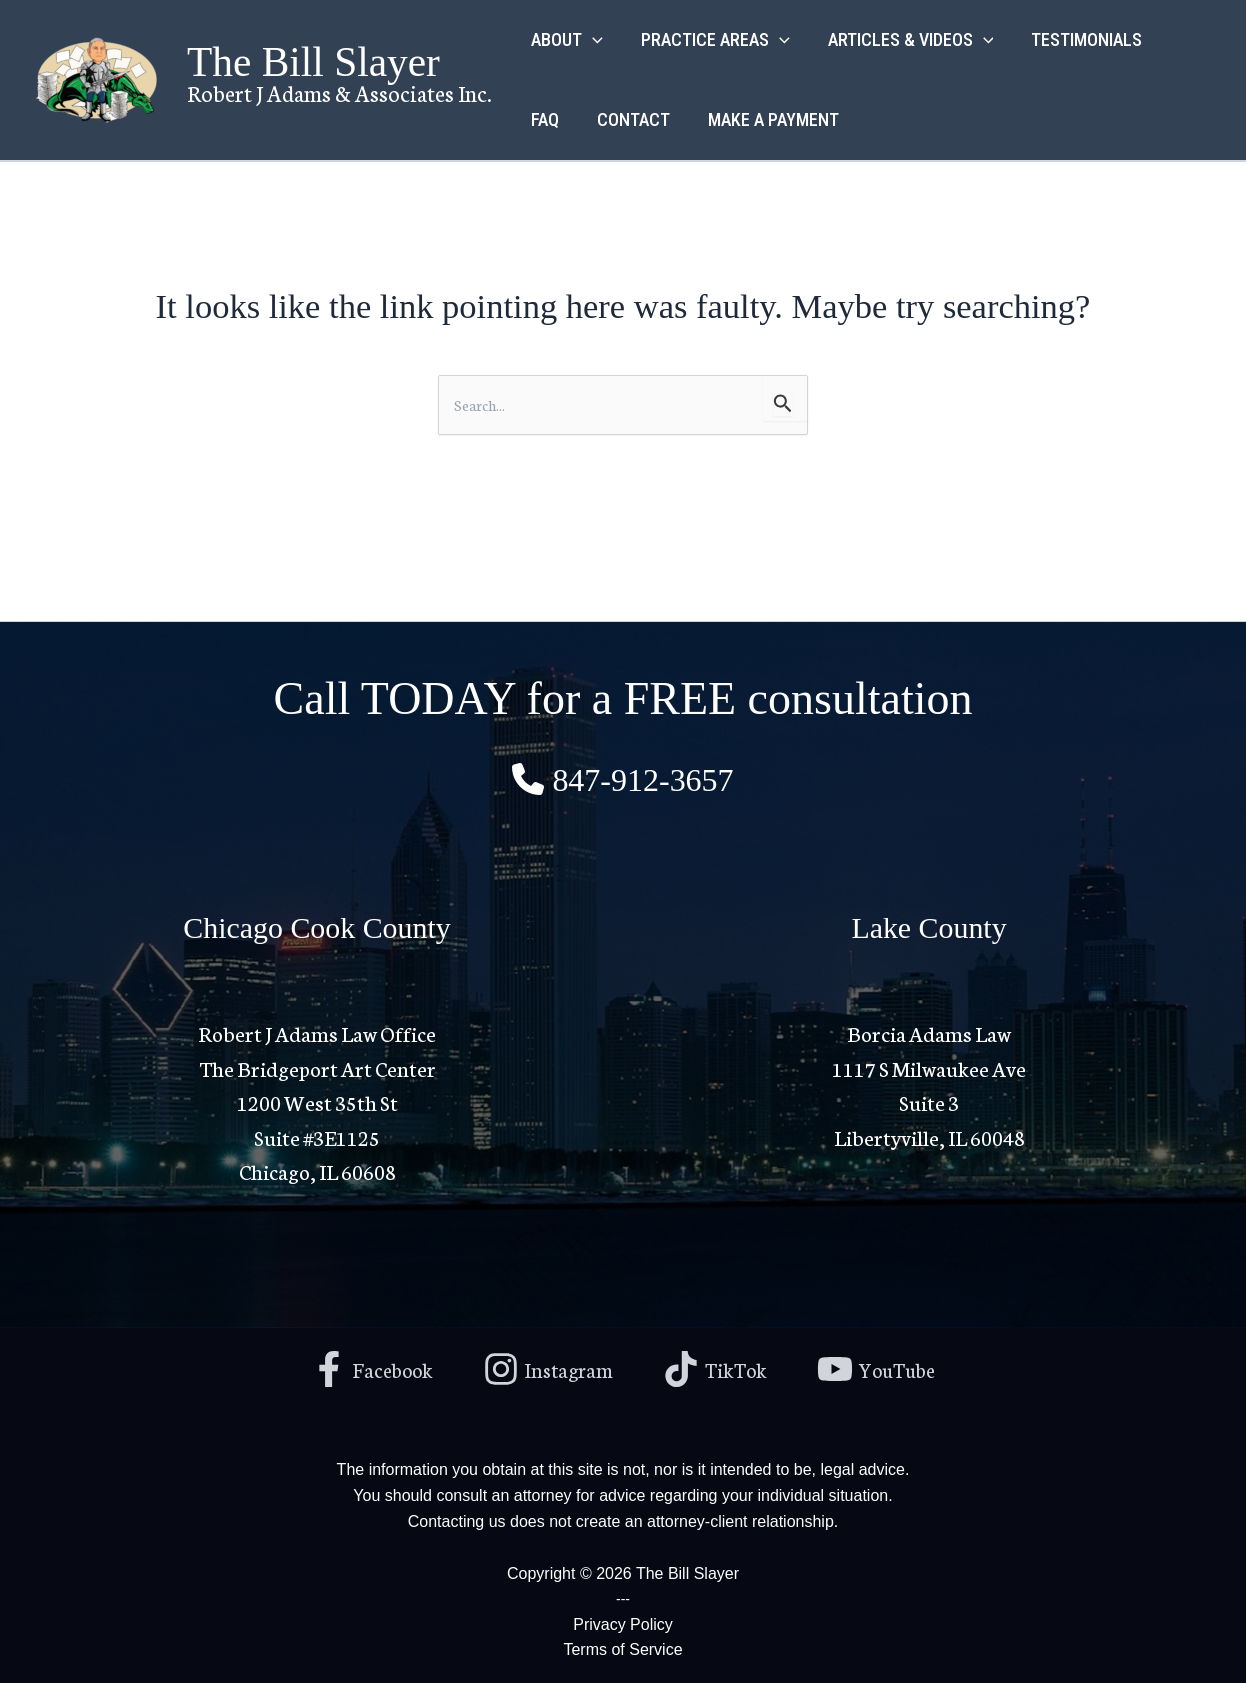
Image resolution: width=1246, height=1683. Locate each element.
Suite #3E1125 (317, 1134)
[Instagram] (546, 1367)
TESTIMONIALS (1079, 39)
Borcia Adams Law (929, 1030)
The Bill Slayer (313, 62)
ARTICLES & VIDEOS (906, 40)
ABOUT (566, 40)
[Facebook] (364, 1367)
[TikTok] (717, 1367)
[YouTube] (883, 1367)
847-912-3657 (642, 778)
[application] (591, 40)
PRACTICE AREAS (712, 40)
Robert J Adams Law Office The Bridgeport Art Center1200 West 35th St (317, 1065)
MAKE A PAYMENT (768, 119)
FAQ (544, 119)
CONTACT (630, 119)
